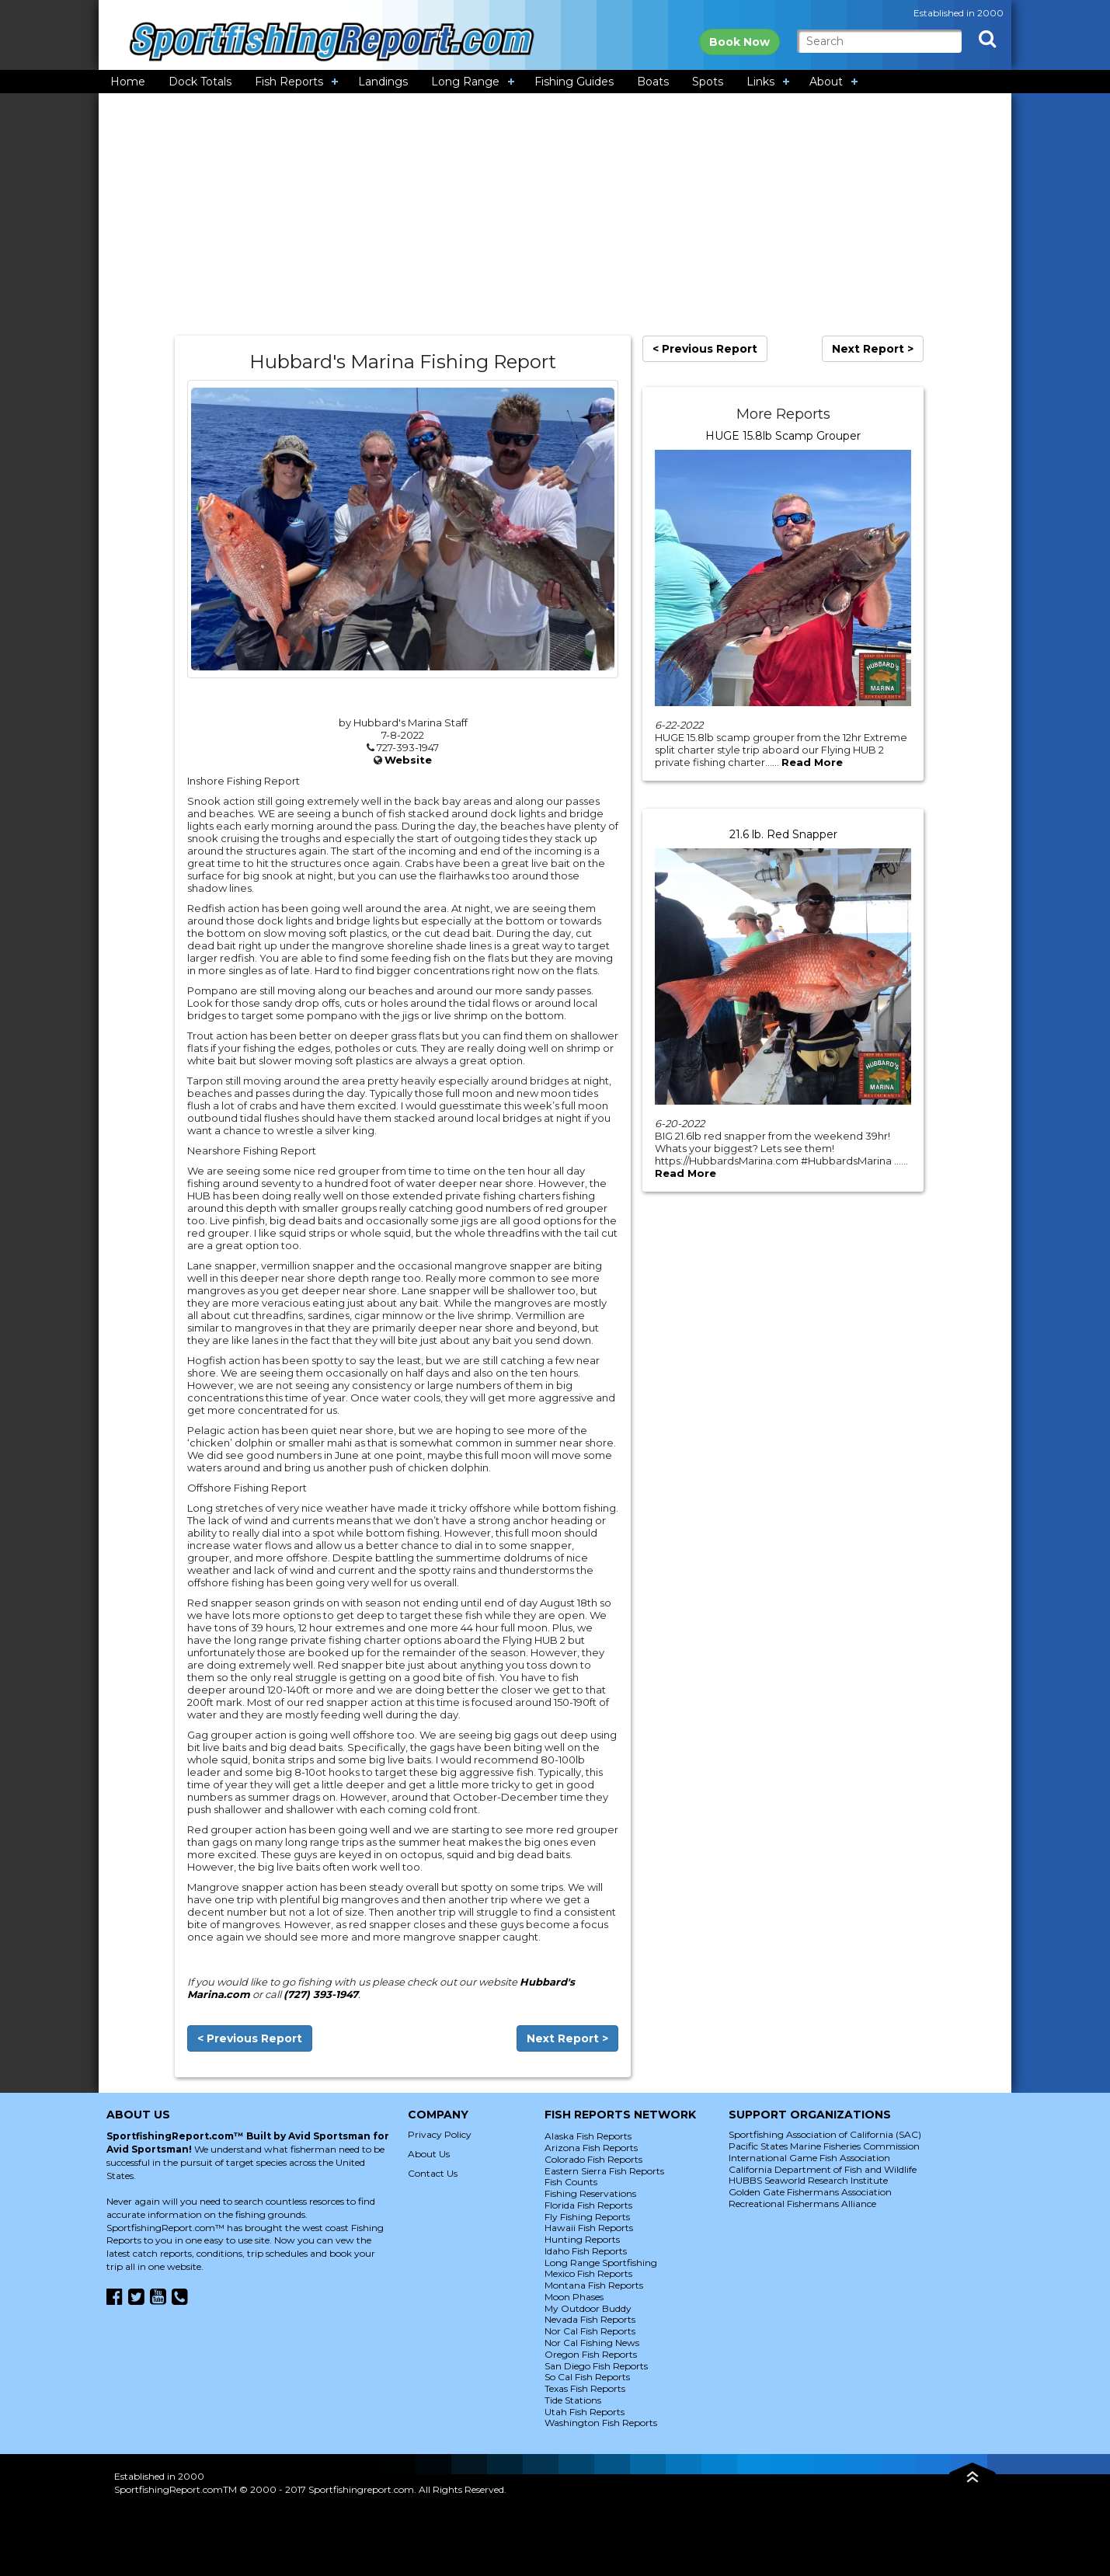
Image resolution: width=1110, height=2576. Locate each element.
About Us (429, 2154)
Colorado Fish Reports (593, 2159)
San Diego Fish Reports (596, 2366)
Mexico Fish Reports (588, 2273)
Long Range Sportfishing (601, 2262)
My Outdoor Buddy (588, 2308)
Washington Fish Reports (601, 2422)
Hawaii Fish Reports (589, 2227)
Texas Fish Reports (585, 2388)
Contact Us (433, 2173)
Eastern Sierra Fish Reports (604, 2171)
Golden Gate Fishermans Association (810, 2192)
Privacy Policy (439, 2134)
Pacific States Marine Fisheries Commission (824, 2146)
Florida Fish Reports (588, 2205)
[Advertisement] (555, 214)
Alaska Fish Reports (588, 2136)
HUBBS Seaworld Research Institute (808, 2180)
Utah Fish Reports (585, 2412)
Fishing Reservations (590, 2193)
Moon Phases (574, 2297)
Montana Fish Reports (594, 2285)
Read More (812, 762)
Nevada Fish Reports (590, 2319)
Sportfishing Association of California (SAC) (825, 2134)
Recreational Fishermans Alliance (802, 2203)
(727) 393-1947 (321, 1994)
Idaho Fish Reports (586, 2251)
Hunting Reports (582, 2239)
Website (408, 760)
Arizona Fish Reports (591, 2147)
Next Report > (567, 2038)
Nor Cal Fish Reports (590, 2331)
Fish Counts (571, 2182)
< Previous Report (249, 2038)
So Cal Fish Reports (587, 2377)
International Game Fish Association (809, 2157)
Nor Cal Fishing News (592, 2342)
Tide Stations (573, 2400)
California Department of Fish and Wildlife (823, 2169)
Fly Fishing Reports (587, 2217)
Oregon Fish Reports (591, 2354)
